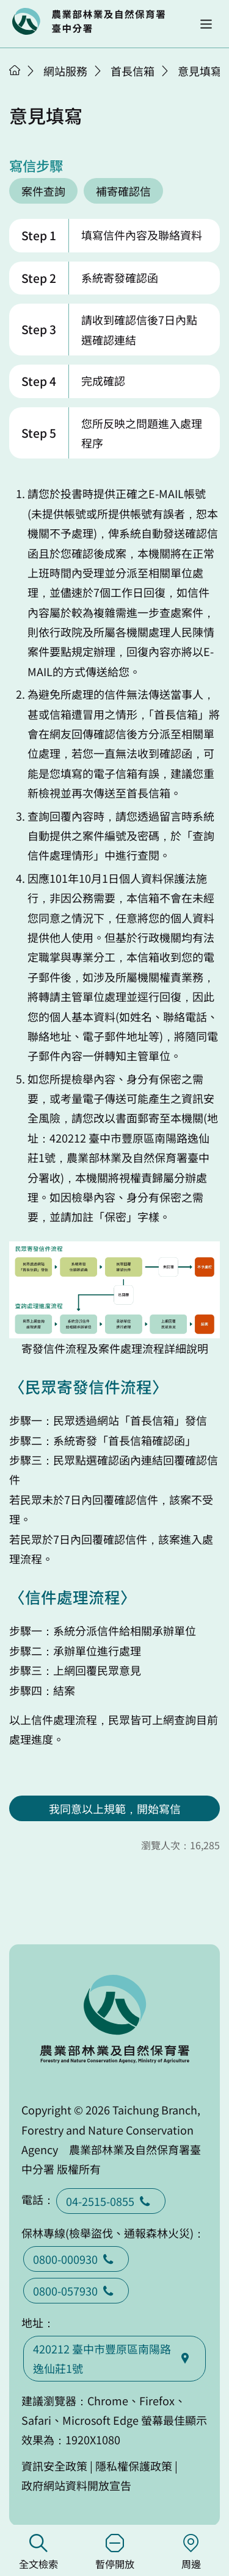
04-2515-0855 (111, 2201)
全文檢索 (38, 2552)
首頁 (14, 70)
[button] (206, 24)
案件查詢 (43, 191)
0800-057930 (76, 2291)
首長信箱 (132, 71)
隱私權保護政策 (133, 2466)
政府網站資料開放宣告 (76, 2485)
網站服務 (65, 71)
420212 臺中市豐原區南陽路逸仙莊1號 (114, 2358)
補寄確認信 (123, 191)
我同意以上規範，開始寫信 (115, 1808)
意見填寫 (200, 71)
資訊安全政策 (54, 2466)
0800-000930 (76, 2259)
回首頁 (88, 21)
